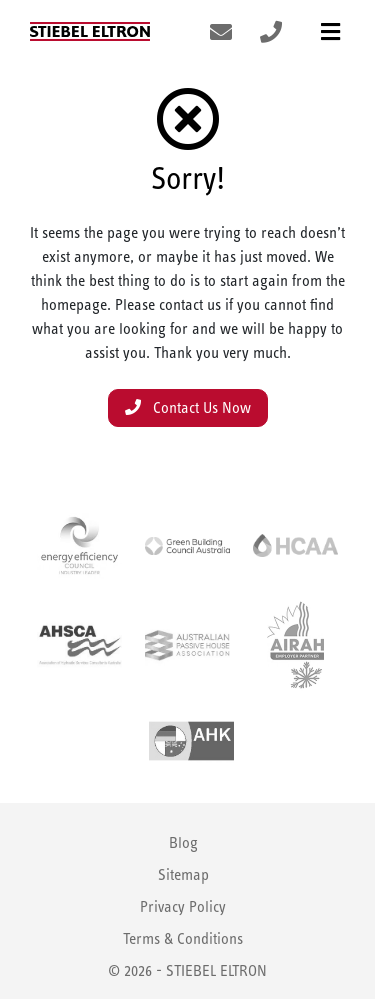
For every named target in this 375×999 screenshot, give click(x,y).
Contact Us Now (188, 407)
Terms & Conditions (183, 938)
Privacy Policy (183, 906)
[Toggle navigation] (330, 31)
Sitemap (183, 874)
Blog (183, 842)
